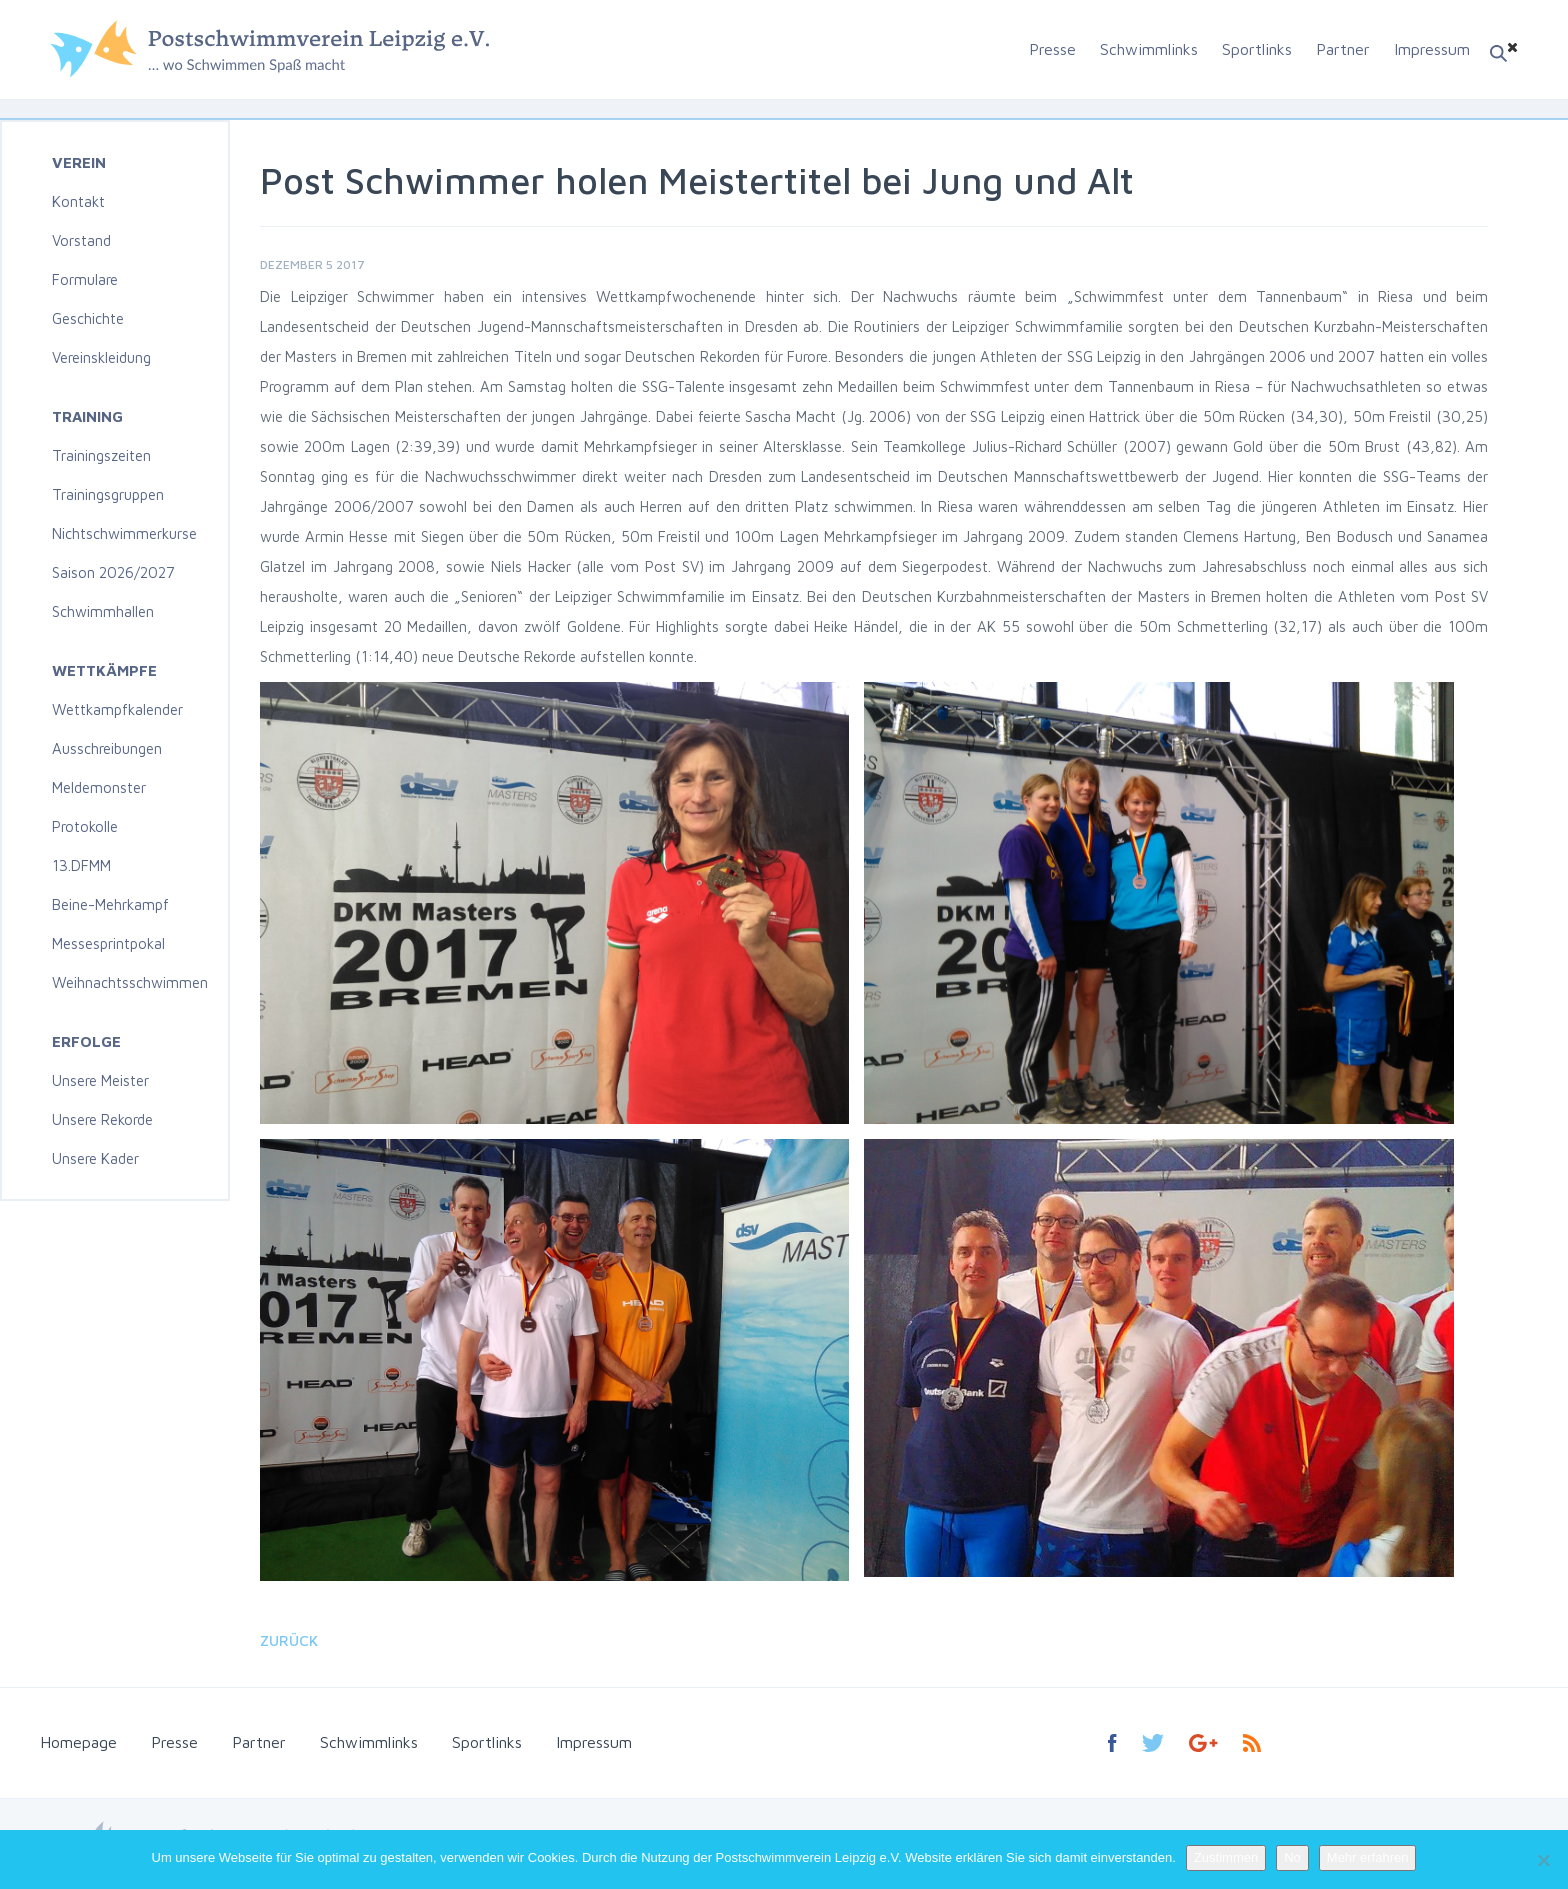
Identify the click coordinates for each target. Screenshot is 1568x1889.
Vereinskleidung (101, 357)
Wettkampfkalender (117, 709)
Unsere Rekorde (102, 1119)
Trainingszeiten (101, 455)
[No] (1543, 1860)
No (1292, 1857)
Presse (1052, 49)
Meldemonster (99, 787)
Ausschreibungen (107, 748)
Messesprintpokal (108, 943)
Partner (1343, 49)
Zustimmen (1226, 1857)
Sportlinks (1257, 49)
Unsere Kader (95, 1158)
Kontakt (78, 201)
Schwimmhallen (103, 611)
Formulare (85, 279)
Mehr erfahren (1368, 1857)
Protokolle (85, 826)
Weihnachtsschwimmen (130, 982)
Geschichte (88, 318)
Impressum (1432, 49)
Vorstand (81, 240)
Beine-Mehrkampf (110, 904)
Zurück (289, 1640)
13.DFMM (81, 865)
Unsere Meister (100, 1080)
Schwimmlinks (1149, 49)
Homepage (78, 1742)
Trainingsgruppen (108, 494)
